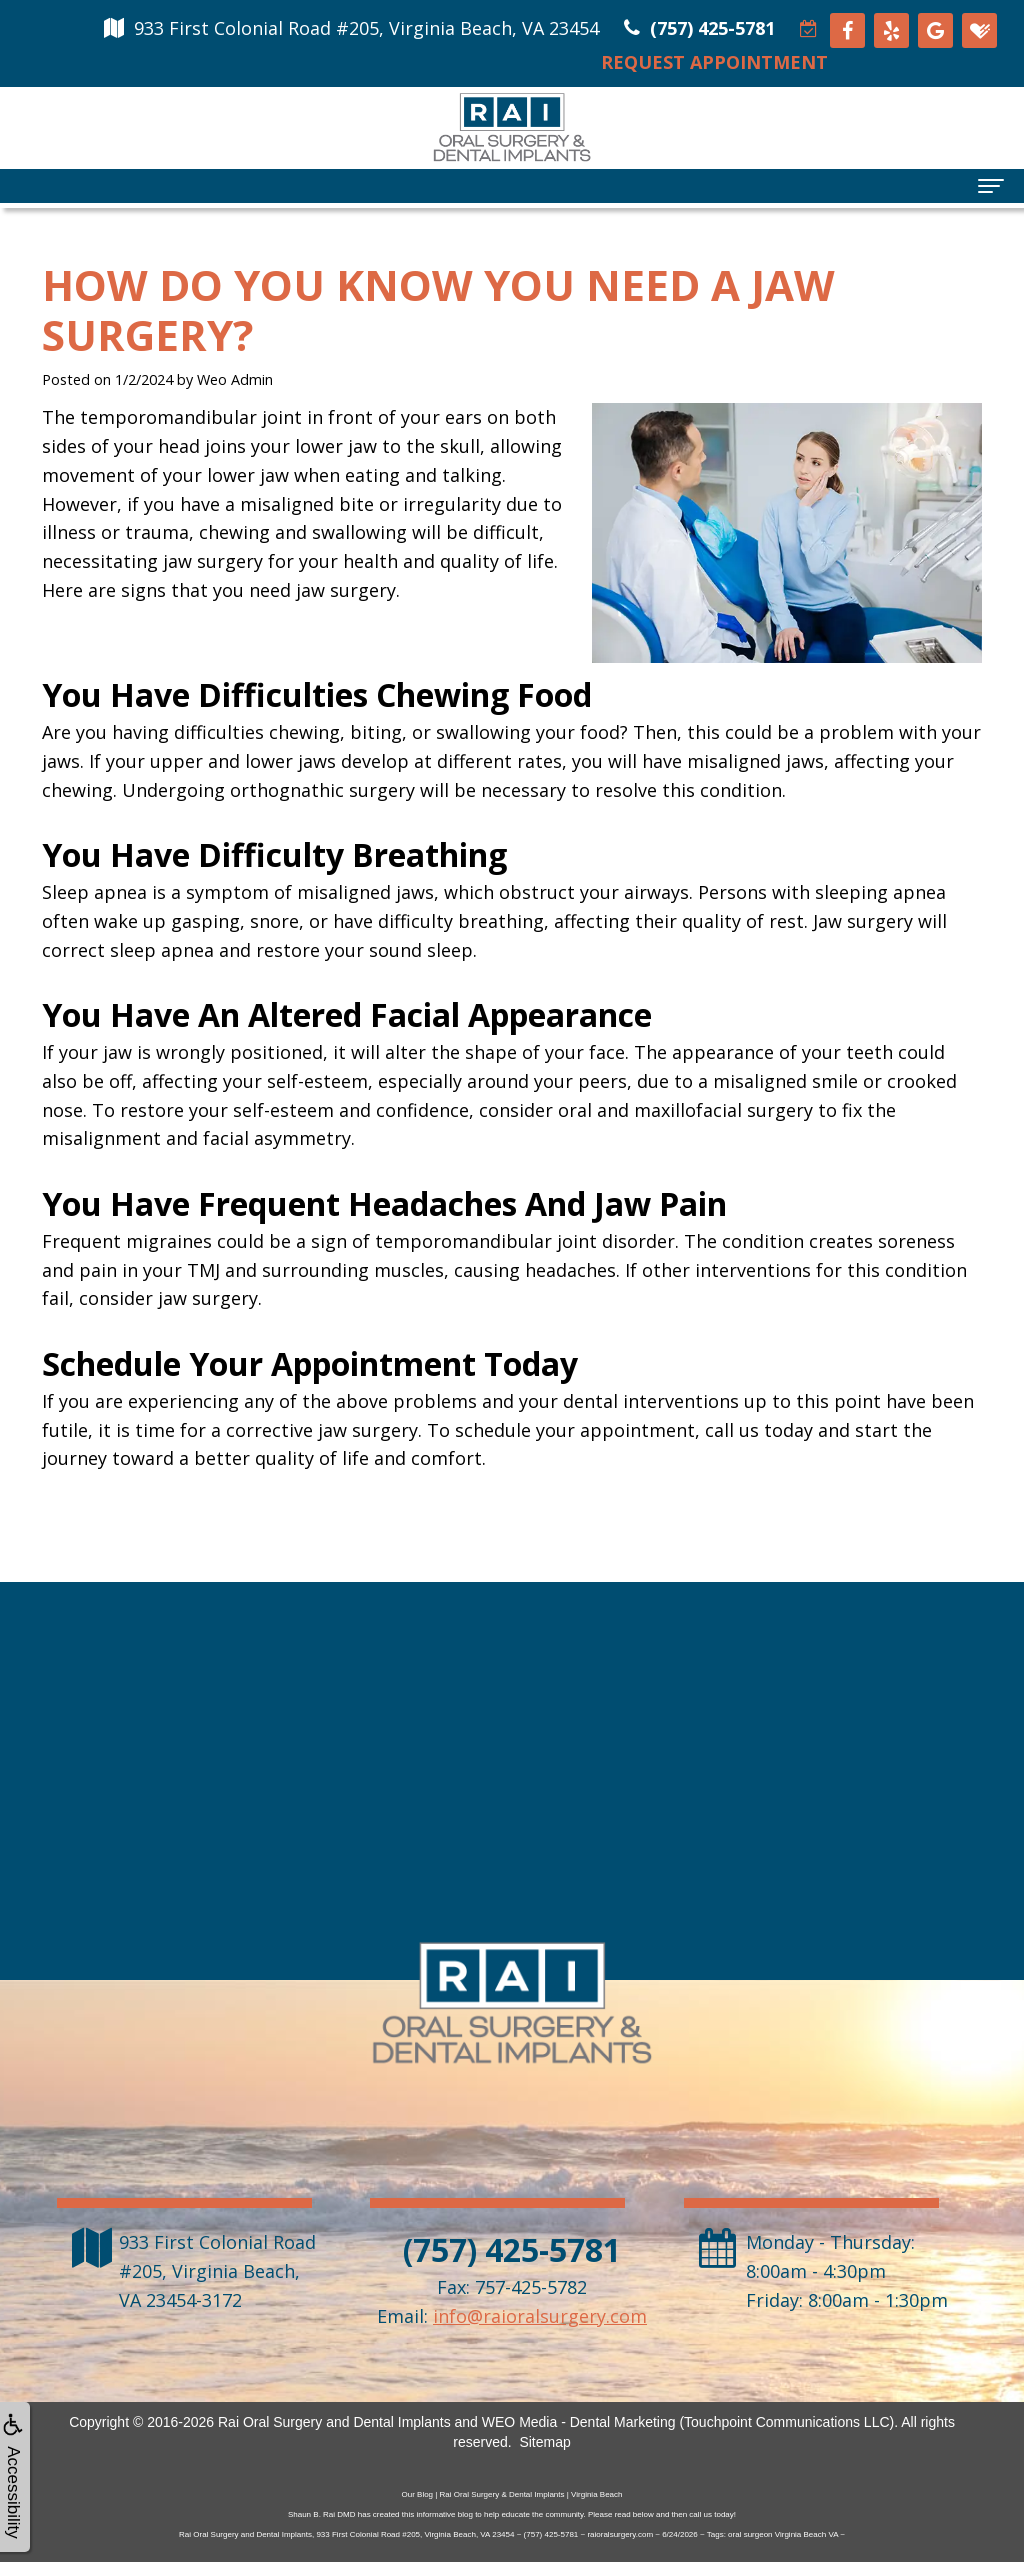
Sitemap (544, 2442)
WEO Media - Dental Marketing (579, 2422)
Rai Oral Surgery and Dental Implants (334, 2422)
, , (217, 2271)
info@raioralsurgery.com (540, 2316)
